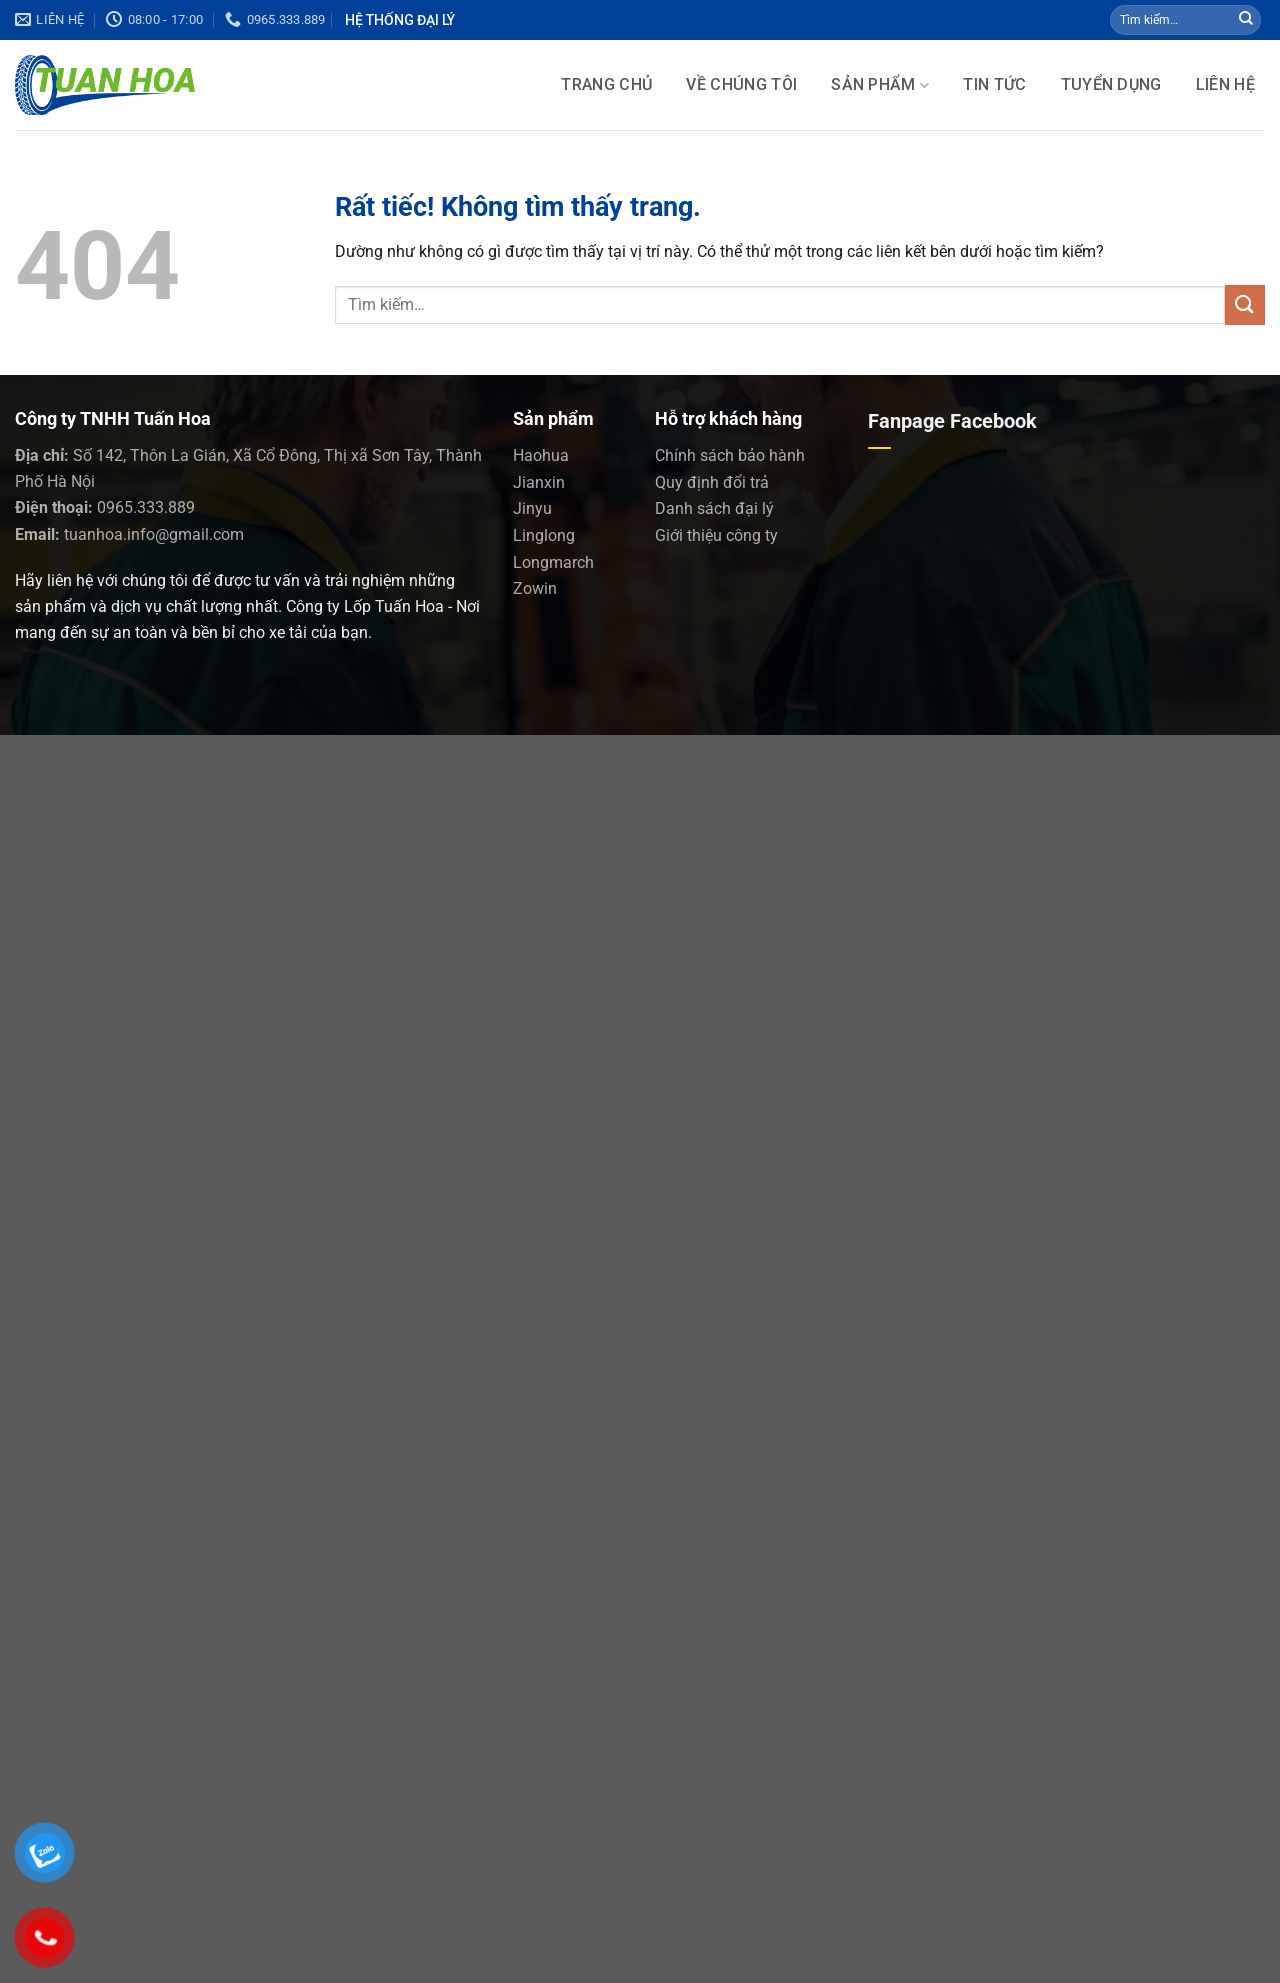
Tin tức (994, 85)
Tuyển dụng (1111, 85)
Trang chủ (606, 85)
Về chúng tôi (741, 85)
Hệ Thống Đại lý (400, 20)
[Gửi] (1246, 20)
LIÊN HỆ (1225, 85)
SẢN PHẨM (880, 85)
